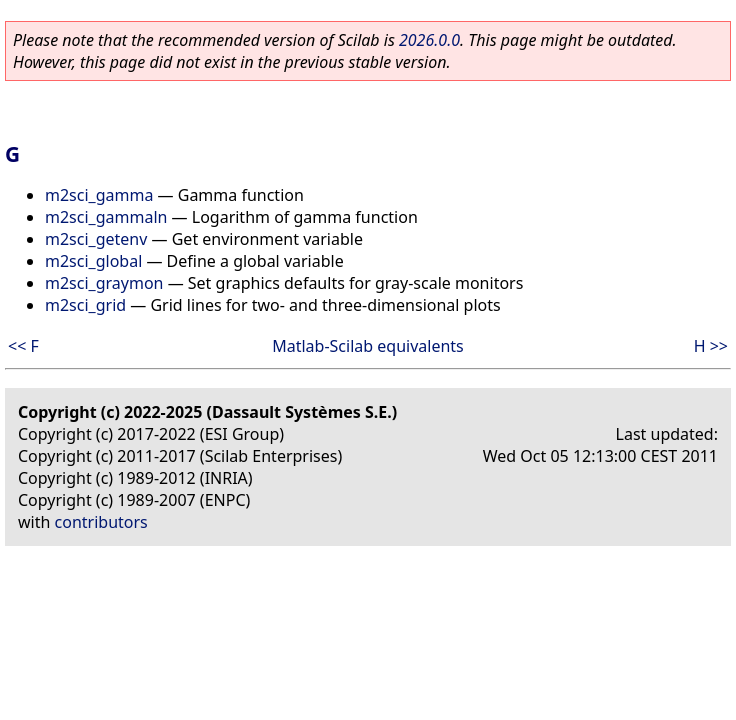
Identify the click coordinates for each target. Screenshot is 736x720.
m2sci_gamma (99, 195)
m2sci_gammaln (106, 217)
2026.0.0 (429, 40)
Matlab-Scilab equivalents (368, 346)
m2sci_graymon (104, 283)
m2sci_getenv (96, 239)
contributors (101, 522)
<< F (23, 346)
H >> (711, 346)
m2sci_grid (85, 305)
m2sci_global (93, 261)
